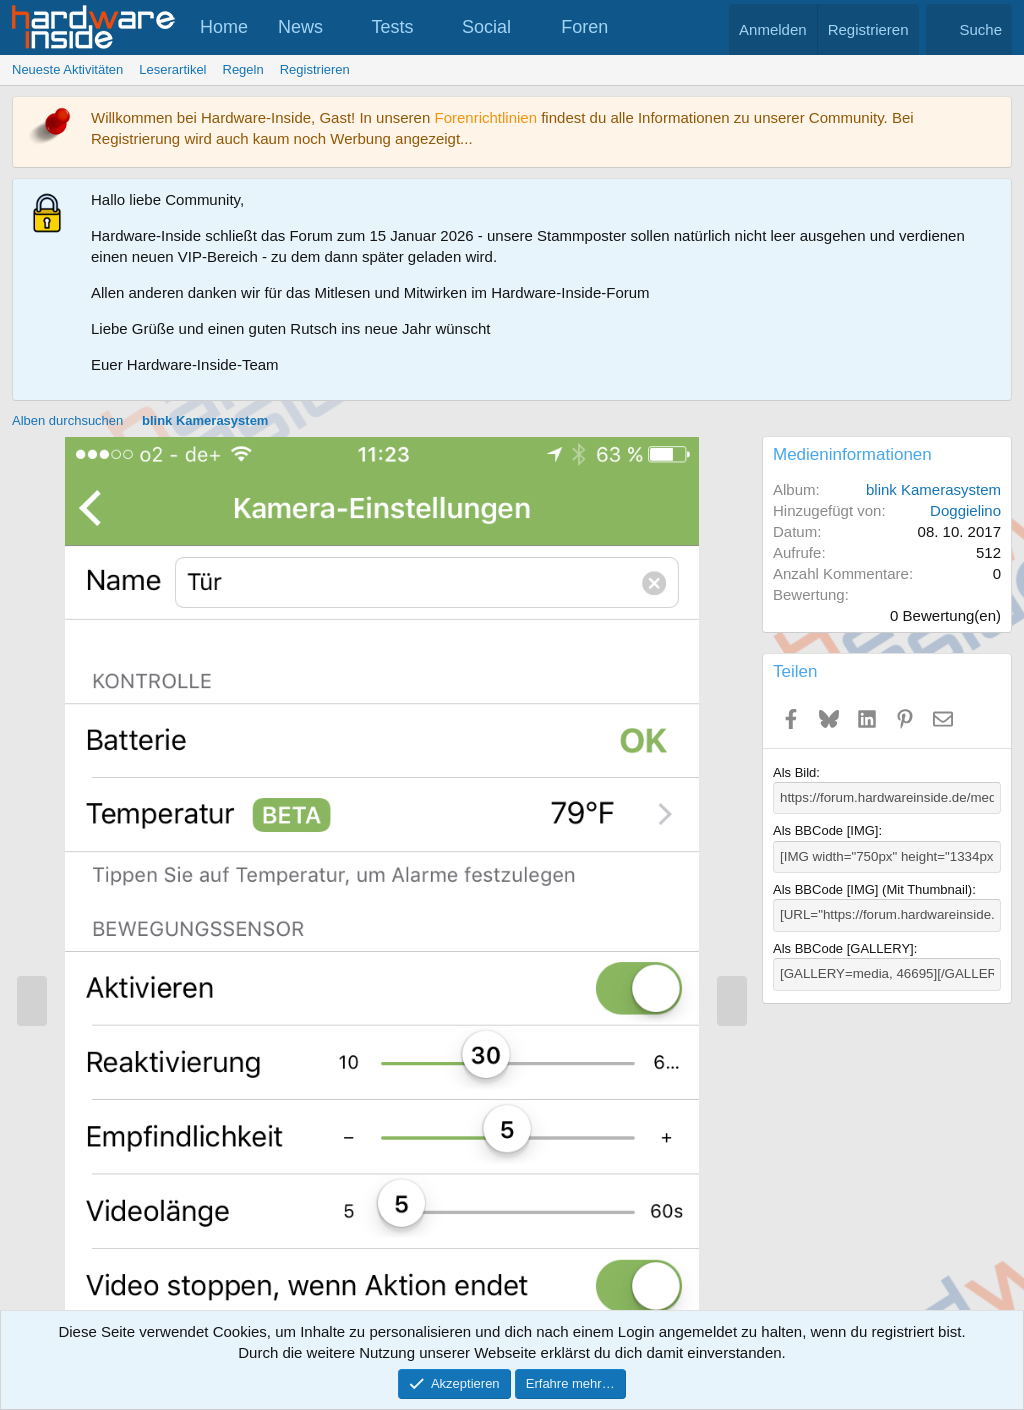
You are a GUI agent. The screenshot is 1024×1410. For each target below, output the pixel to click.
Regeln (243, 69)
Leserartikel (172, 69)
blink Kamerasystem (933, 489)
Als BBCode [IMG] (825, 830)
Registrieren (315, 69)
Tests (393, 27)
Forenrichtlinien (485, 117)
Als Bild (794, 772)
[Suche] (969, 29)
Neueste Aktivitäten (67, 69)
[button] (341, 27)
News (300, 27)
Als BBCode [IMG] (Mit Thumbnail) (872, 888)
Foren (584, 27)
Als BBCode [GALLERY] (843, 947)
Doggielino (965, 510)
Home (224, 27)
